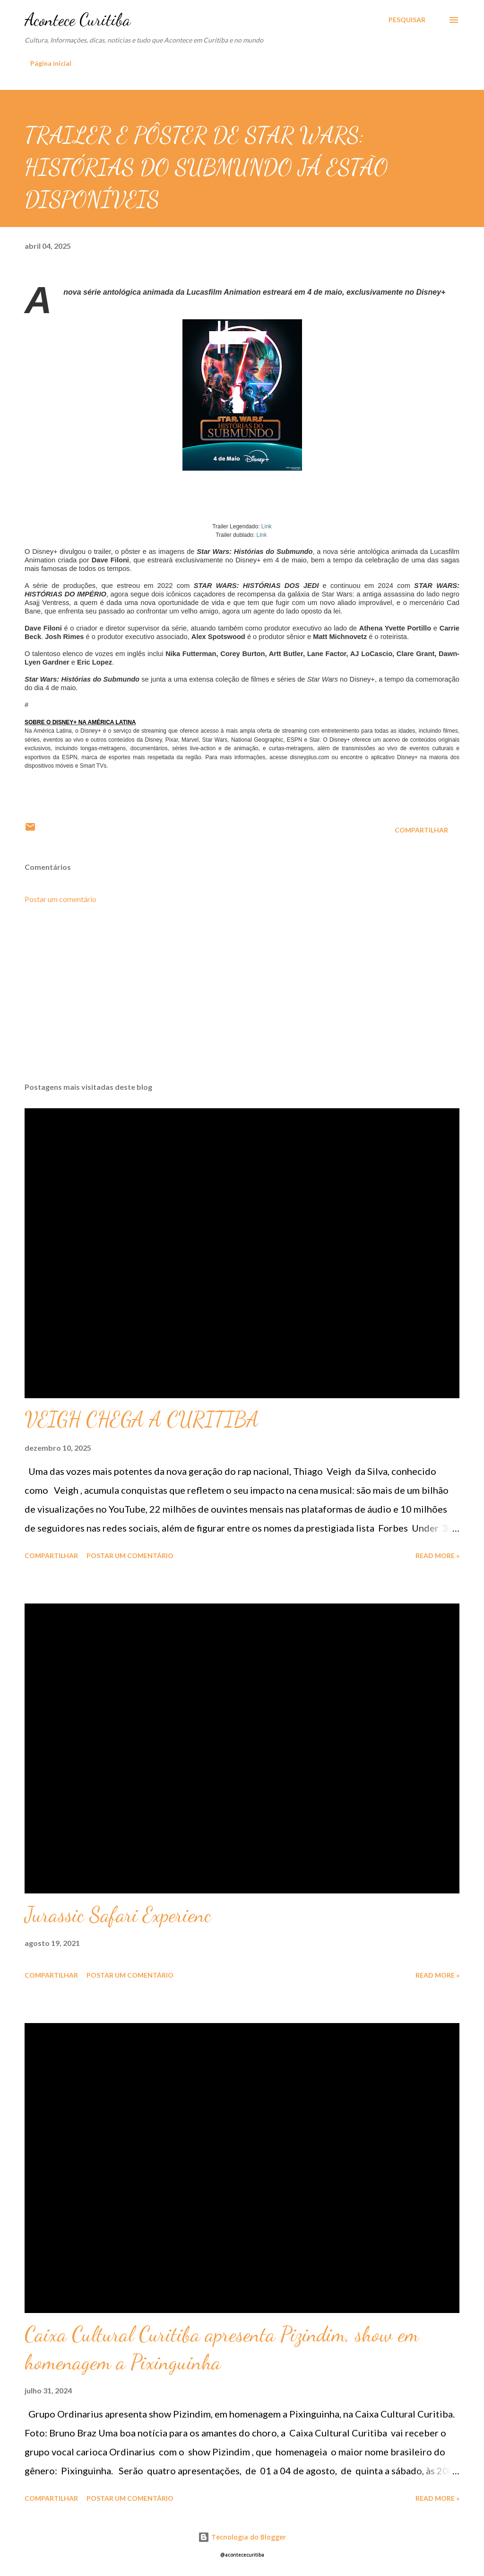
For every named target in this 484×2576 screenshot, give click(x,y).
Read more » (437, 1555)
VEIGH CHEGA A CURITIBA (142, 1419)
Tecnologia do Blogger (242, 2536)
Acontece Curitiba (77, 19)
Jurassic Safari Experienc (118, 1914)
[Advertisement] (242, 1001)
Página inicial (50, 63)
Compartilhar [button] (421, 830)
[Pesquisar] (407, 19)
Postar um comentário (60, 898)
